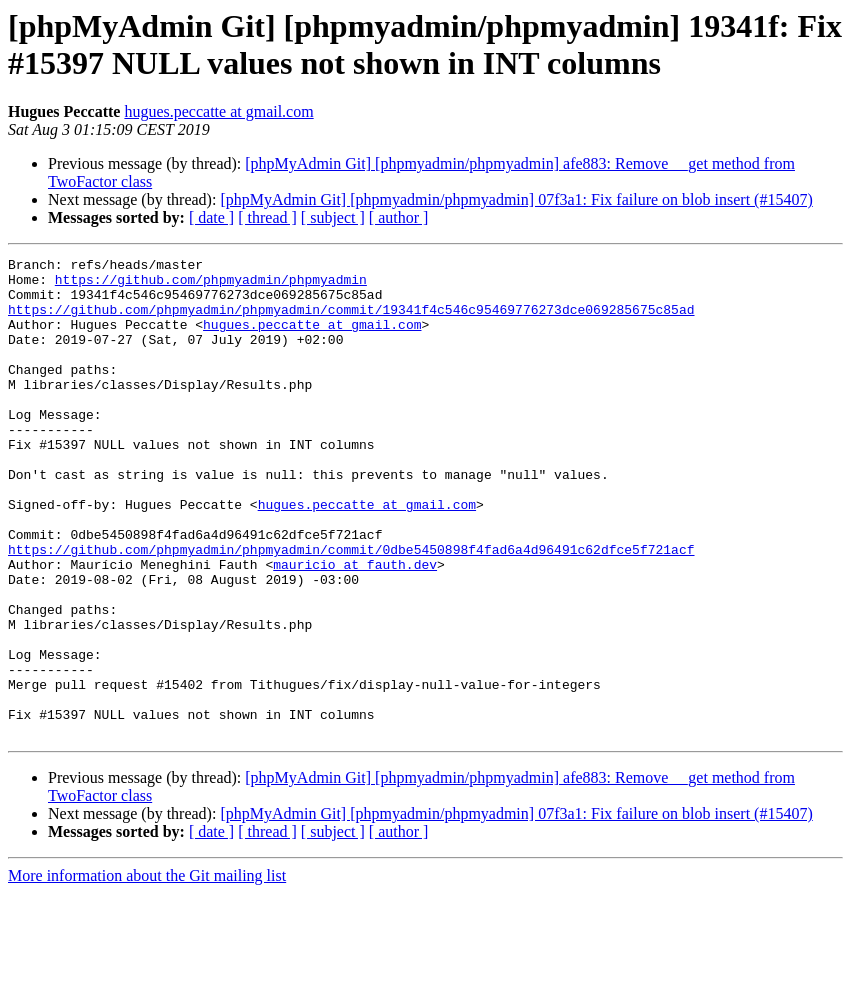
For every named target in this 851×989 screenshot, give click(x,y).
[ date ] (211, 217)
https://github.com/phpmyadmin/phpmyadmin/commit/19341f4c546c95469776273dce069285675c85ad (351, 321)
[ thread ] (267, 217)
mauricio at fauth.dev (355, 627)
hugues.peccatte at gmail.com (218, 111)
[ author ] (399, 217)
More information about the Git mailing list (147, 971)
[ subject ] (333, 217)
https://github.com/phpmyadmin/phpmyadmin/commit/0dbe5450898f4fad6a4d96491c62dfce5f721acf (351, 609)
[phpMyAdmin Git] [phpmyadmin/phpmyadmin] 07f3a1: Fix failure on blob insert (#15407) (516, 199)
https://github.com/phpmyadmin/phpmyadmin (211, 285)
